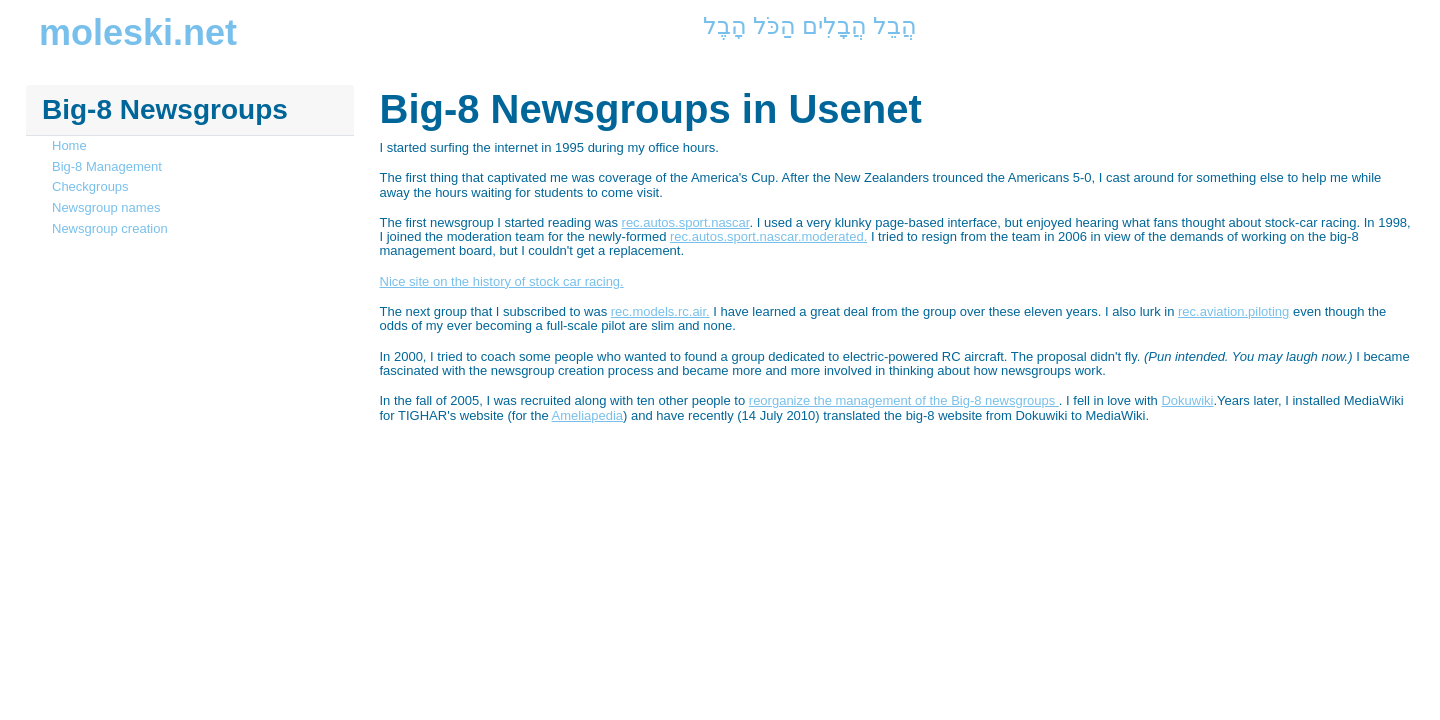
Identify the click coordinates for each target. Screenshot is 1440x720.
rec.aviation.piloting (1233, 311)
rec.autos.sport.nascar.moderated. (768, 236)
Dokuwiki (1187, 400)
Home (69, 145)
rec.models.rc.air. (660, 311)
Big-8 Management (107, 166)
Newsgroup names (106, 207)
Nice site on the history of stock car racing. (502, 281)
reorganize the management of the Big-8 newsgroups (904, 400)
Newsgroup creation (110, 228)
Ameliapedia (588, 415)
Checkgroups (90, 186)
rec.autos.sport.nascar (686, 222)
